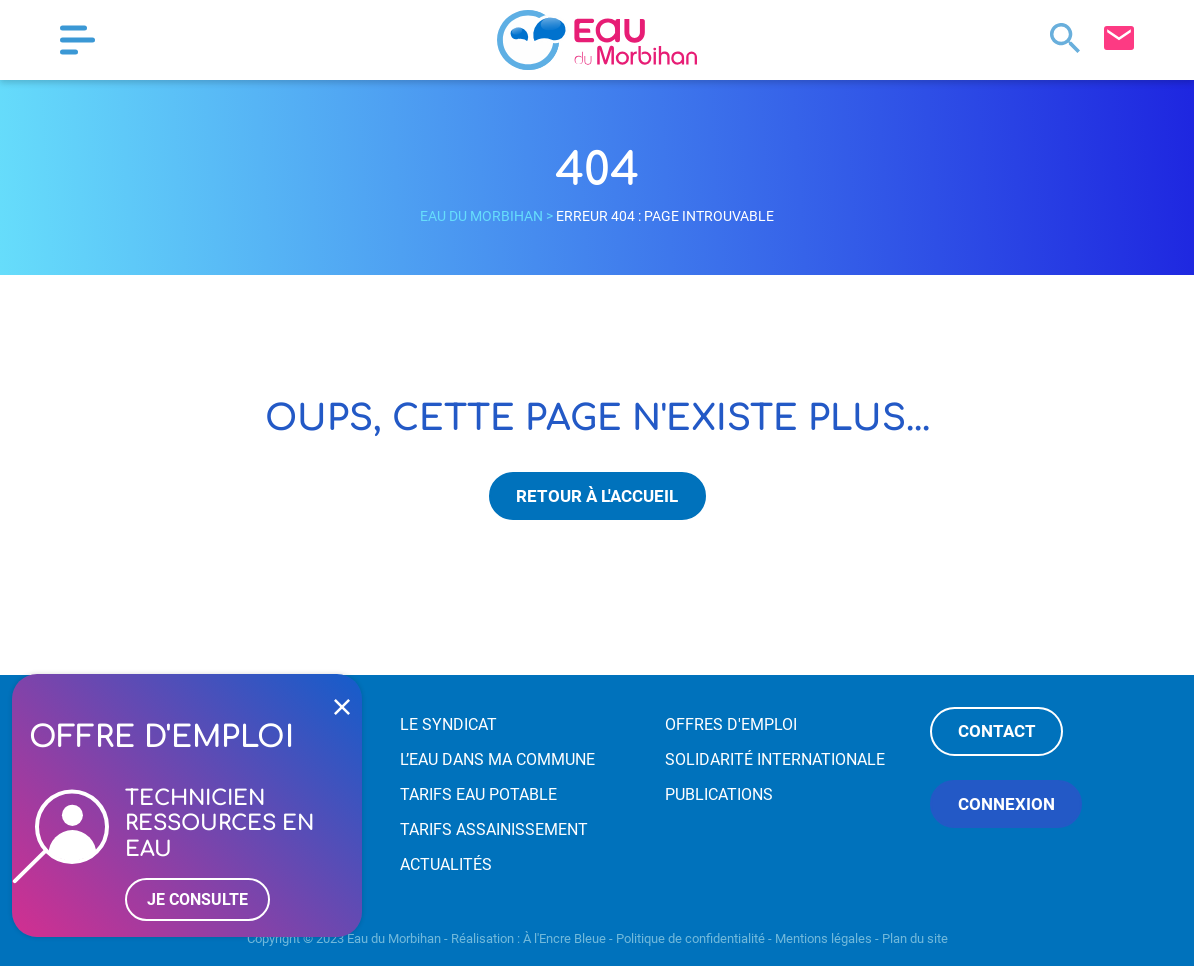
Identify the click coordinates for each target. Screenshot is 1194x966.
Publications (719, 794)
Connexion (1006, 804)
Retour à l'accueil (597, 496)
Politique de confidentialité (690, 938)
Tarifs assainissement (494, 829)
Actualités (446, 864)
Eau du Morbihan (481, 216)
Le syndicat (448, 724)
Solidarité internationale (775, 759)
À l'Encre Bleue (564, 938)
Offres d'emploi (731, 724)
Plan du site (915, 938)
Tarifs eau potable (478, 794)
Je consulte (197, 899)
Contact (997, 731)
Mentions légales (823, 938)
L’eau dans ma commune (497, 759)
